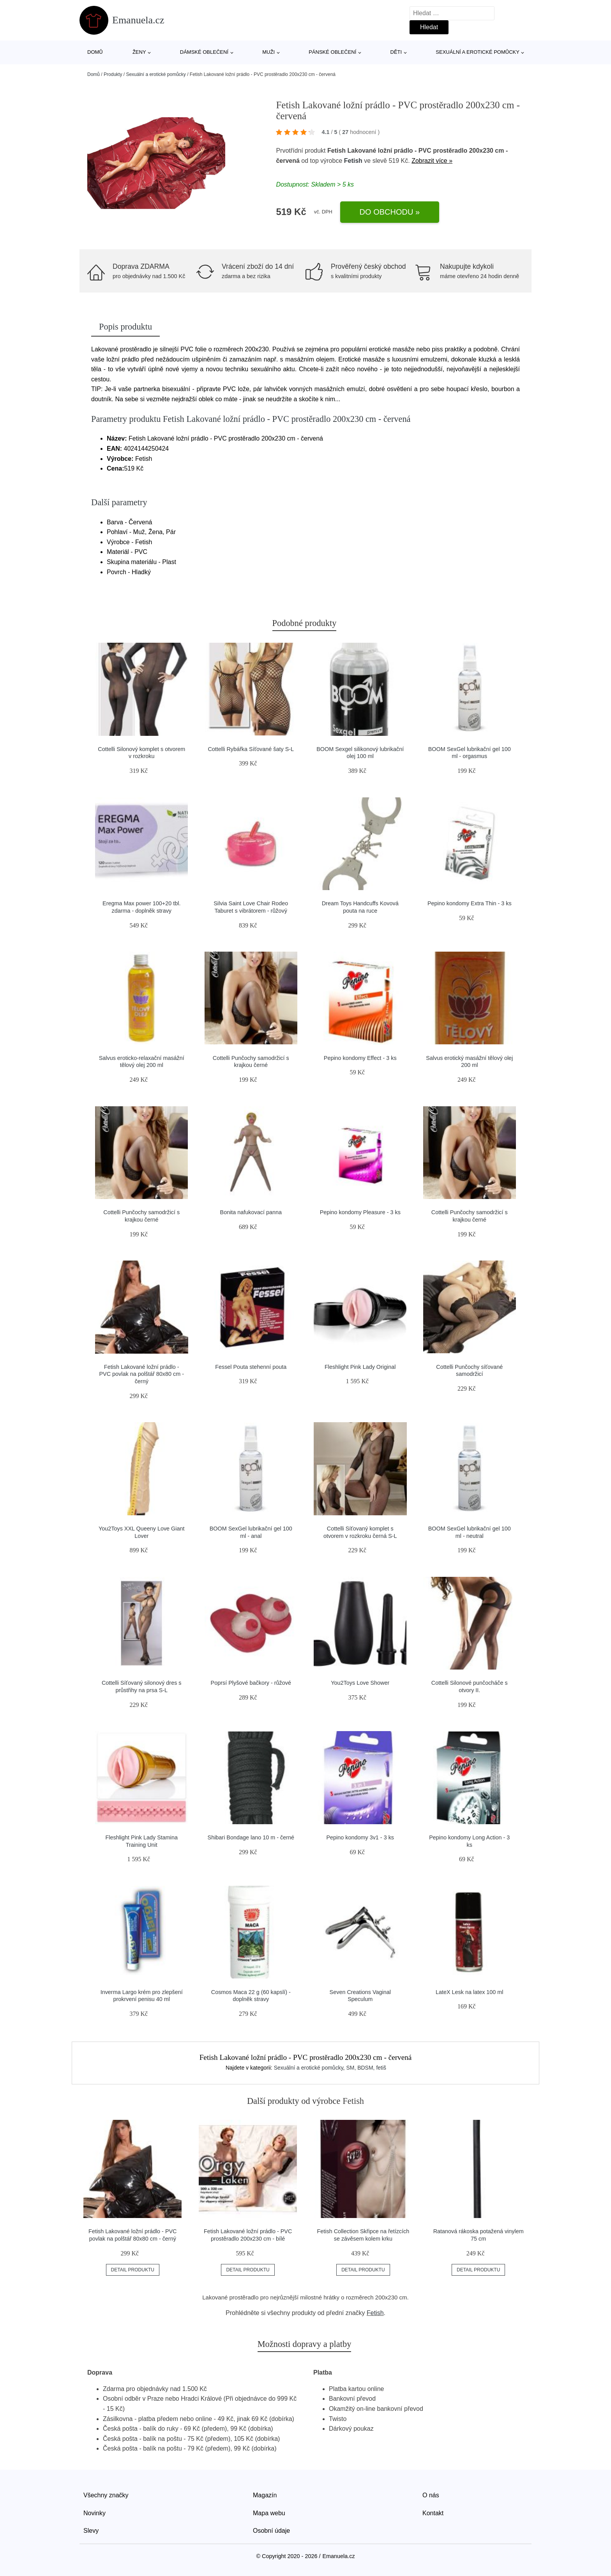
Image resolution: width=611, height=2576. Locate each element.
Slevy (91, 2530)
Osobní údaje (271, 2530)
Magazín (265, 2495)
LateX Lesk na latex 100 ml (469, 1992)
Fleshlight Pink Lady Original (360, 1367)
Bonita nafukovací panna (251, 1212)
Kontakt (432, 2513)
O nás (430, 2495)
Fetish (353, 160)
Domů (95, 52)
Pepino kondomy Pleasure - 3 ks (360, 1212)
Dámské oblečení (204, 52)
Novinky (94, 2513)
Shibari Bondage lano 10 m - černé (251, 1837)
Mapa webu (269, 2513)
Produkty (113, 74)
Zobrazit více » (431, 160)
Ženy (139, 52)
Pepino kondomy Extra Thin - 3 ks (469, 903)
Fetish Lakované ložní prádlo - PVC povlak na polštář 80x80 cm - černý (141, 1374)
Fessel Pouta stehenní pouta (250, 1367)
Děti (396, 52)
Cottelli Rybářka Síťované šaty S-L (251, 749)
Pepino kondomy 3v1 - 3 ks (360, 1837)
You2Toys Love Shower (360, 1683)
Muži (268, 52)
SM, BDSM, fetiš (366, 2068)
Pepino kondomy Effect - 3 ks (360, 1058)
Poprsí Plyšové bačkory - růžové (251, 1683)
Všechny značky (106, 2495)
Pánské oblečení (332, 52)
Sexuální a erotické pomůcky (477, 52)
